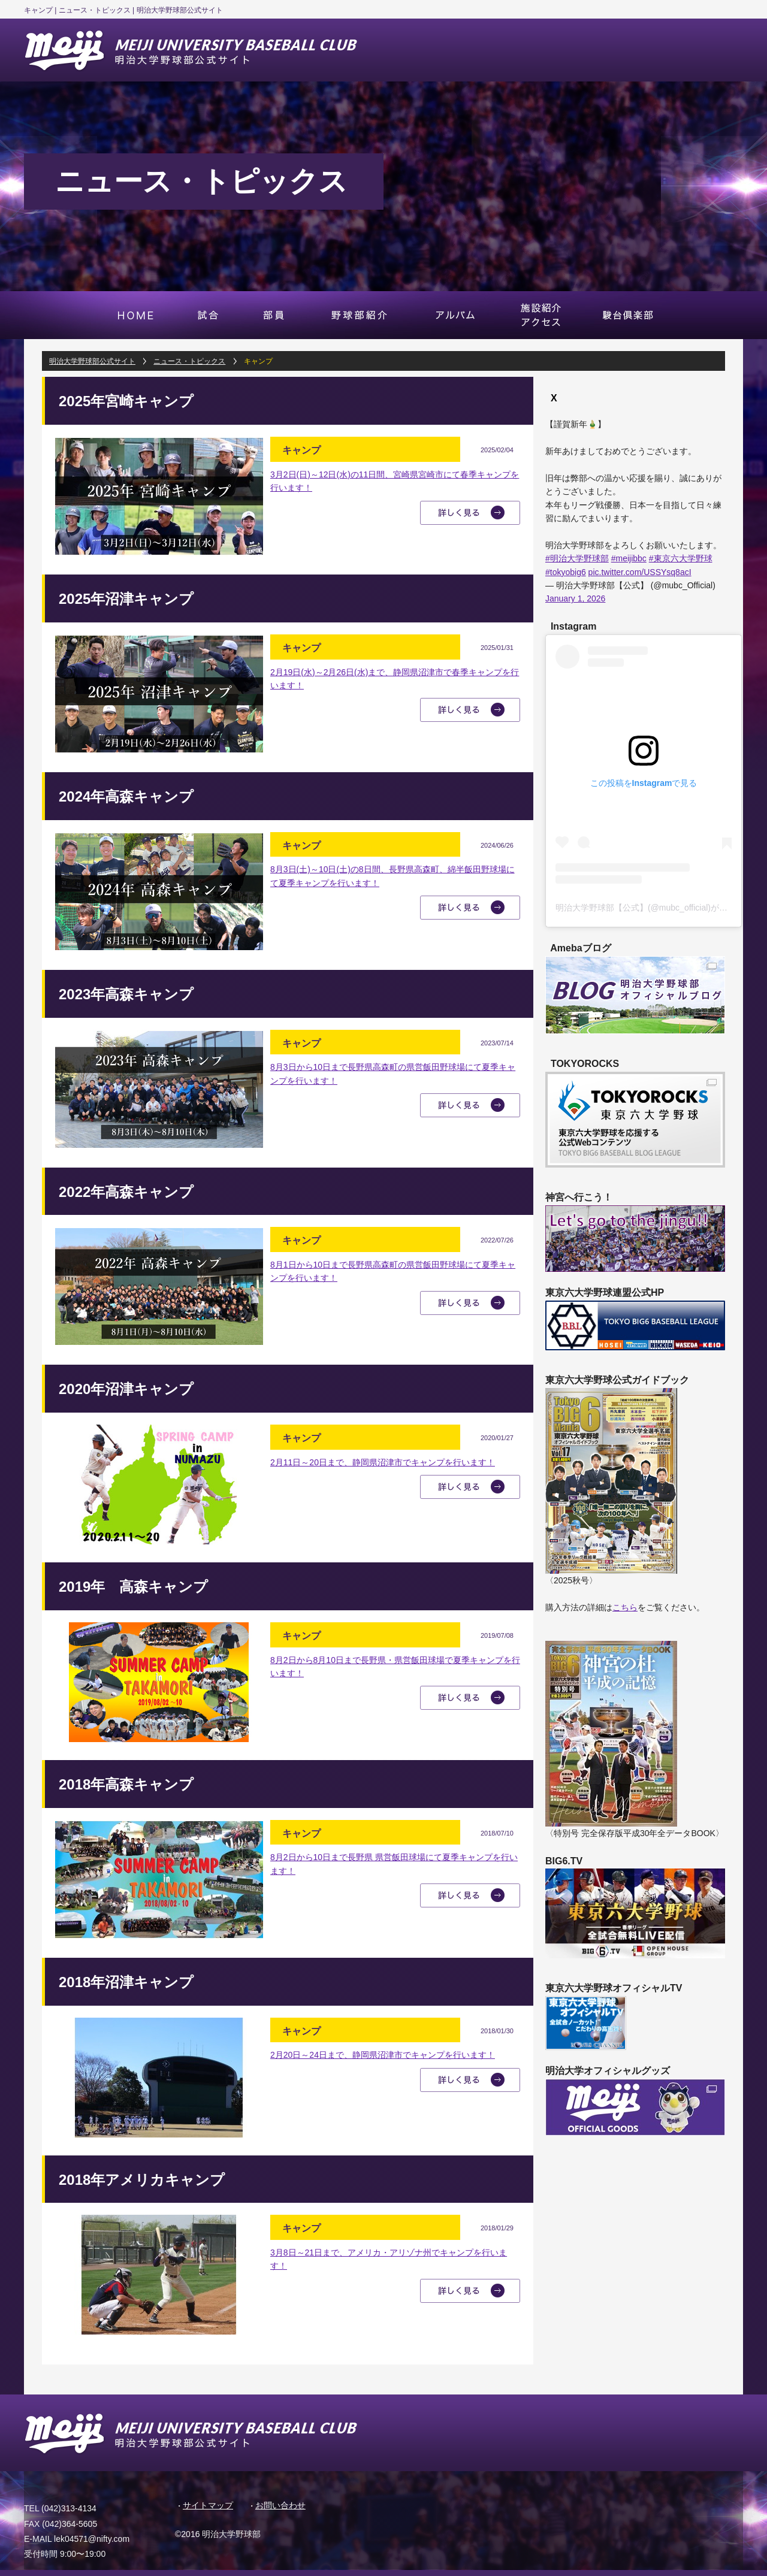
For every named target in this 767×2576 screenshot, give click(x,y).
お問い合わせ (280, 2505)
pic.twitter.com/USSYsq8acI (639, 572)
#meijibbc (629, 558)
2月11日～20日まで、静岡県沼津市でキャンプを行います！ (382, 1462)
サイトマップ (208, 2505)
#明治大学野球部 (577, 558)
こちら (625, 1607)
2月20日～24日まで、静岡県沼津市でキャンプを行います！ (382, 2055)
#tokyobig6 (565, 572)
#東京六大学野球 (680, 558)
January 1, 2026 (575, 598)
